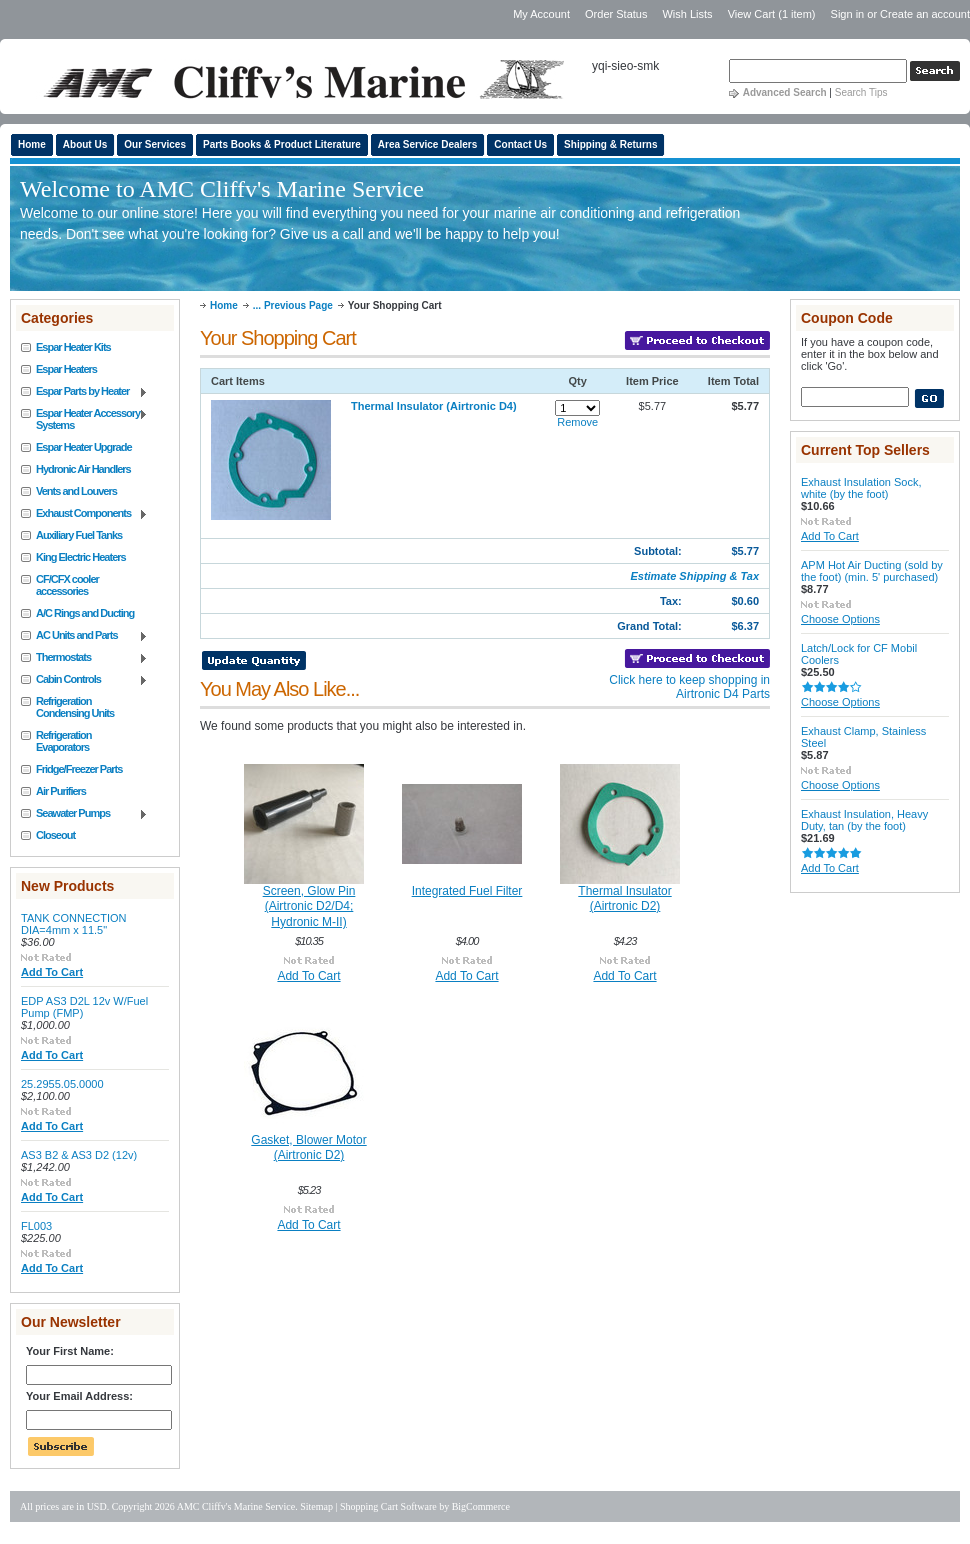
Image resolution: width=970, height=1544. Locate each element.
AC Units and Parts (84, 636)
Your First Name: (70, 1351)
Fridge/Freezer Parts (79, 769)
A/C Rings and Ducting (85, 613)
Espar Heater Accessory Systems (84, 419)
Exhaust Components (84, 514)
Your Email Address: (79, 1396)
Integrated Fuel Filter (467, 891)
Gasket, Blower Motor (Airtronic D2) (308, 1148)
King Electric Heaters (81, 557)
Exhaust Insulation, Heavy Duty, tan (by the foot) (864, 820)
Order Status (616, 14)
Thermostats (84, 658)
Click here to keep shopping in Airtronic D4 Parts (689, 687)
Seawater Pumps (84, 814)
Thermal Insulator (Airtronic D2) (624, 899)
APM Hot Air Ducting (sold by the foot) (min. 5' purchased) (872, 571)
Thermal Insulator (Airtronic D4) (434, 406)
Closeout (55, 835)
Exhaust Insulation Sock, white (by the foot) (861, 488)
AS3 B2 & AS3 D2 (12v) (79, 1155)
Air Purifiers (61, 791)
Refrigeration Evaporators (63, 741)
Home (224, 305)
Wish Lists (687, 14)
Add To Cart (52, 972)
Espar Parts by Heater (84, 392)
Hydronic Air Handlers (83, 469)
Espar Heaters (66, 369)
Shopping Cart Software (388, 1506)
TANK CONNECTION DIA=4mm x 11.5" (74, 924)
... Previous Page (293, 305)
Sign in (848, 14)
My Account (541, 14)
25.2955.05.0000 (62, 1084)
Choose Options (840, 619)
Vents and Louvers (76, 491)
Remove (577, 422)
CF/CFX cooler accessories (67, 585)
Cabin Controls (84, 680)
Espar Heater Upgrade (84, 447)
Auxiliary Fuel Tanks (79, 535)
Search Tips (861, 92)
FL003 (36, 1226)
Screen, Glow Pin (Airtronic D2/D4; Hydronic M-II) (309, 906)
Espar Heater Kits (73, 347)
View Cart (772, 14)
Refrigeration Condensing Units (75, 707)
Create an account (925, 14)
